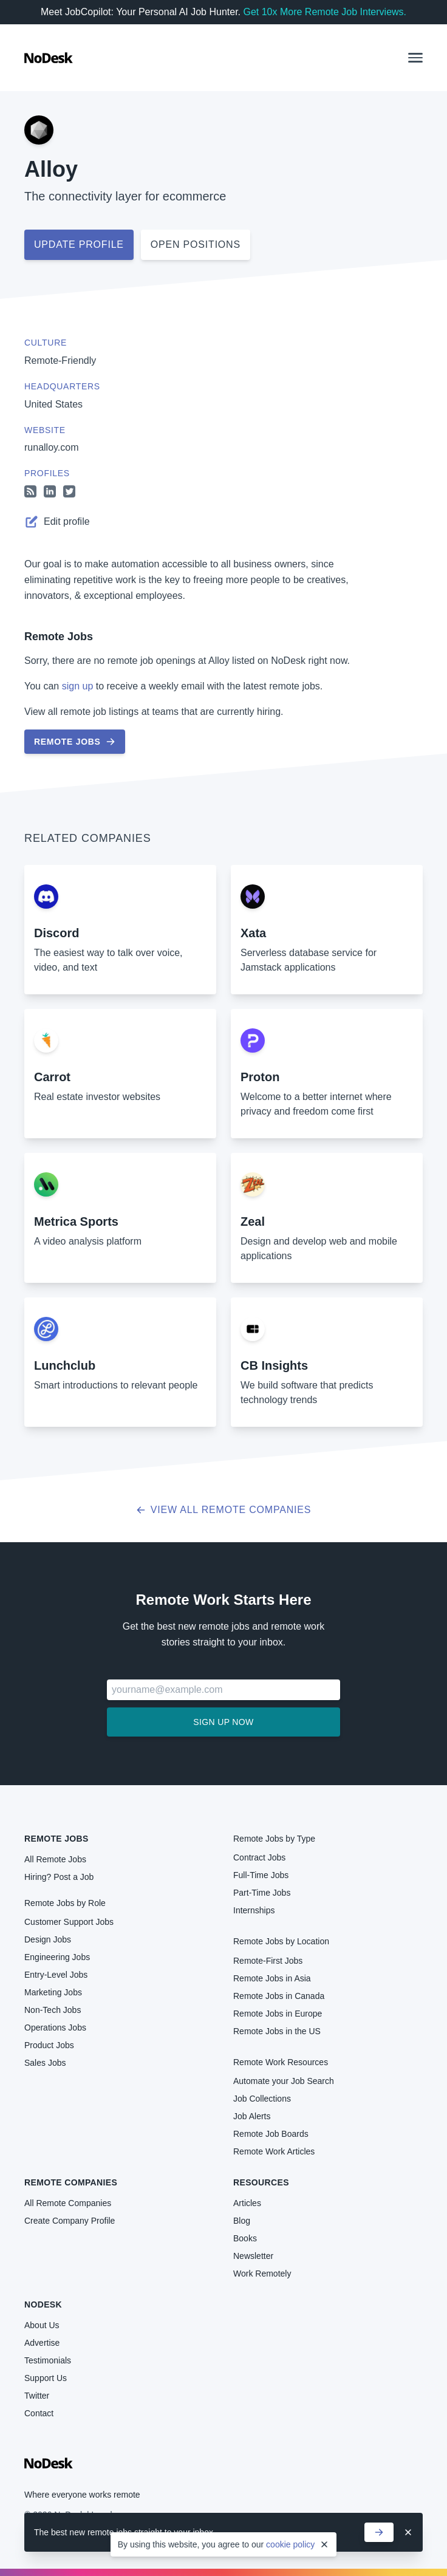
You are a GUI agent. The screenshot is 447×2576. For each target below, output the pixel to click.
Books (245, 2238)
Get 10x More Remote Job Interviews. (324, 12)
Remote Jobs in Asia (272, 1978)
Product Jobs (49, 2045)
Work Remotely (262, 2273)
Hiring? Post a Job (59, 1877)
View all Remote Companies (224, 1510)
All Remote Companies (67, 2203)
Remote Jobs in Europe (277, 2013)
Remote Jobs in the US (277, 2031)
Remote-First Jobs (267, 1961)
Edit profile (57, 521)
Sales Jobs (45, 2063)
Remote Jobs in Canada (278, 1996)
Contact (38, 2413)
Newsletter (253, 2256)
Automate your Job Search (283, 2081)
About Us (42, 2325)
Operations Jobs (55, 2027)
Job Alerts (251, 2116)
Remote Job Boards (271, 2134)
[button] (415, 58)
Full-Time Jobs (260, 1875)
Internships (254, 1910)
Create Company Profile (69, 2221)
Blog (241, 2221)
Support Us (45, 2378)
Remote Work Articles (274, 2151)
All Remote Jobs (55, 1859)
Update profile (79, 244)
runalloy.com (51, 447)
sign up (78, 686)
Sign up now (223, 1722)
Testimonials (47, 2360)
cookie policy (290, 2544)
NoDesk (43, 2304)
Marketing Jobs (53, 1992)
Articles (247, 2203)
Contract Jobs (259, 1857)
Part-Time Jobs (261, 1893)
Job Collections (262, 2098)
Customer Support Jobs (69, 1922)
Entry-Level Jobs (55, 1975)
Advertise (42, 2343)
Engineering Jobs (57, 1957)
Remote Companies (70, 2182)
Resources (261, 2182)
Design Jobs (47, 1939)
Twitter (36, 2395)
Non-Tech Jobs (52, 2010)
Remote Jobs (58, 636)
